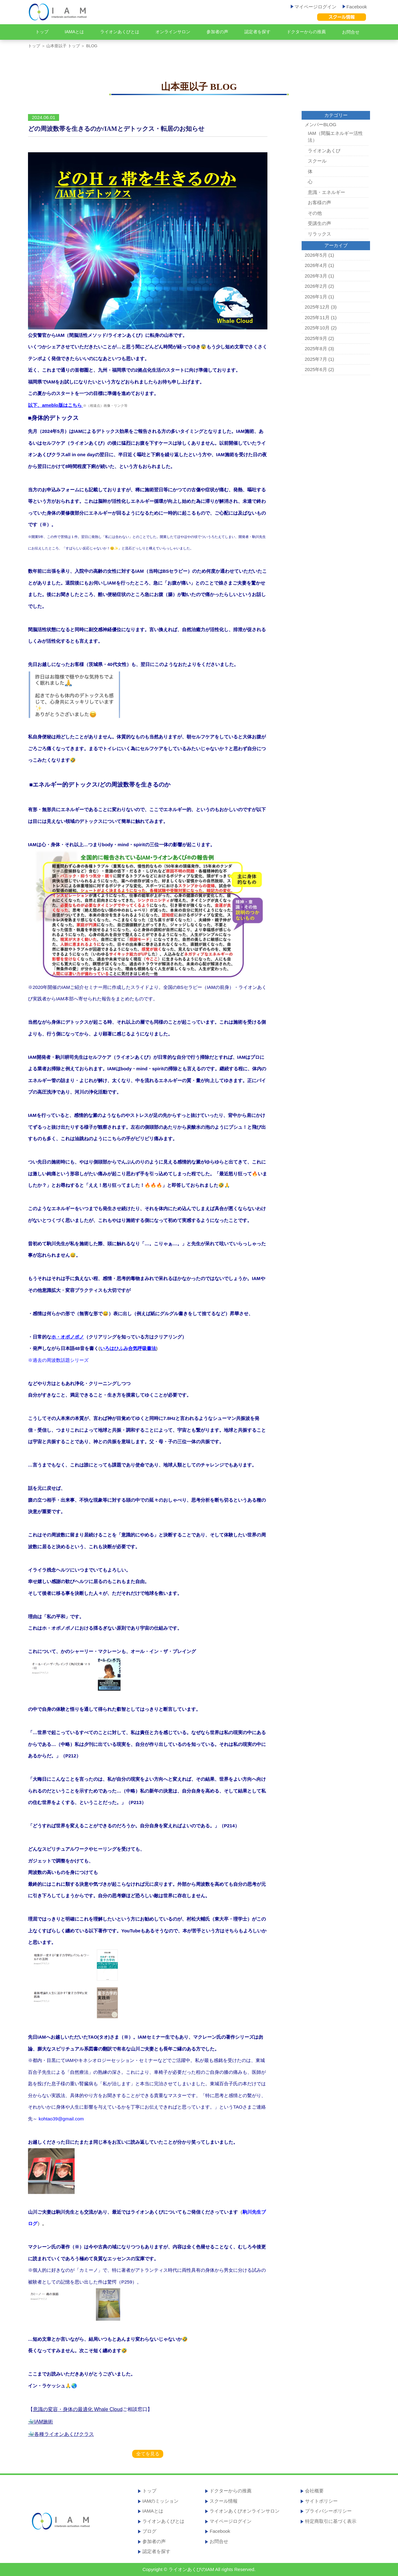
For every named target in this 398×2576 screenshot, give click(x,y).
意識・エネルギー (326, 192)
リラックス (319, 233)
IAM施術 (43, 2421)
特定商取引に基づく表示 (330, 2521)
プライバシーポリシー (328, 2511)
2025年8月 (316, 348)
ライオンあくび (324, 150)
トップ (42, 31)
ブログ (149, 2531)
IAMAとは (74, 31)
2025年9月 (316, 338)
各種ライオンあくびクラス (64, 2434)
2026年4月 (316, 265)
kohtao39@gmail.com (61, 2118)
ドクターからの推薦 (306, 31)
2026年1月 (316, 296)
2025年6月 (316, 369)
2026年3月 (316, 275)
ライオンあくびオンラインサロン (245, 2511)
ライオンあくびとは (119, 31)
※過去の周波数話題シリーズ (58, 1360)
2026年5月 (316, 255)
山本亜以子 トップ (63, 46)
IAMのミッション (160, 2501)
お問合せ (350, 32)
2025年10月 (317, 327)
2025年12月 (317, 307)
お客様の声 (319, 202)
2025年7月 (316, 359)
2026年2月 (316, 286)
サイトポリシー (321, 2501)
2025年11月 (317, 317)
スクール (317, 160)
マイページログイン (313, 6)
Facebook (355, 6)
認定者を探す (257, 31)
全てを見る (148, 2453)
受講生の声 (319, 223)
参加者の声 (217, 31)
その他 (315, 213)
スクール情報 (224, 2501)
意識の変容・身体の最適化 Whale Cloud (78, 2409)
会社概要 (314, 2490)
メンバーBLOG (320, 124)
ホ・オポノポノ (67, 1336)
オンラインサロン (172, 31)
